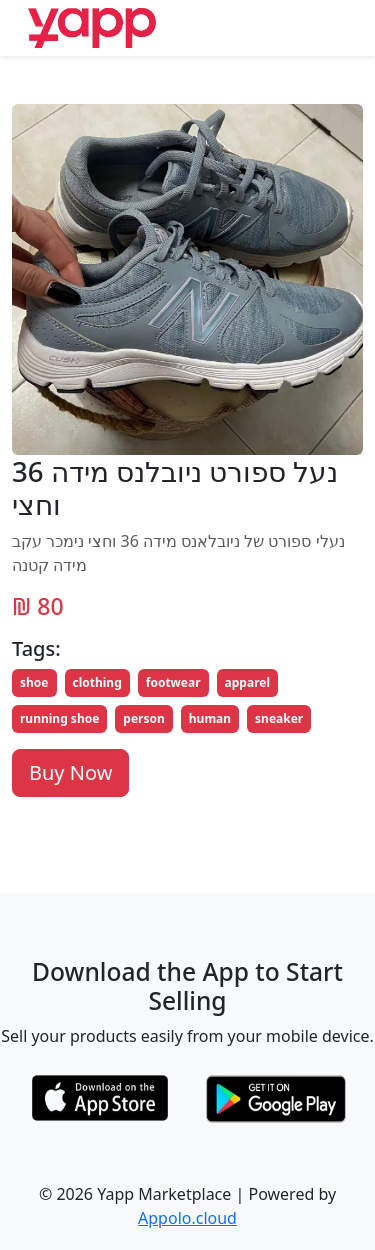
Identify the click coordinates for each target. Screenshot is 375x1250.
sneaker (279, 718)
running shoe (59, 718)
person (143, 718)
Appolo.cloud (187, 1218)
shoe (34, 682)
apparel (247, 682)
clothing (97, 682)
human (210, 718)
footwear (173, 682)
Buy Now (70, 772)
